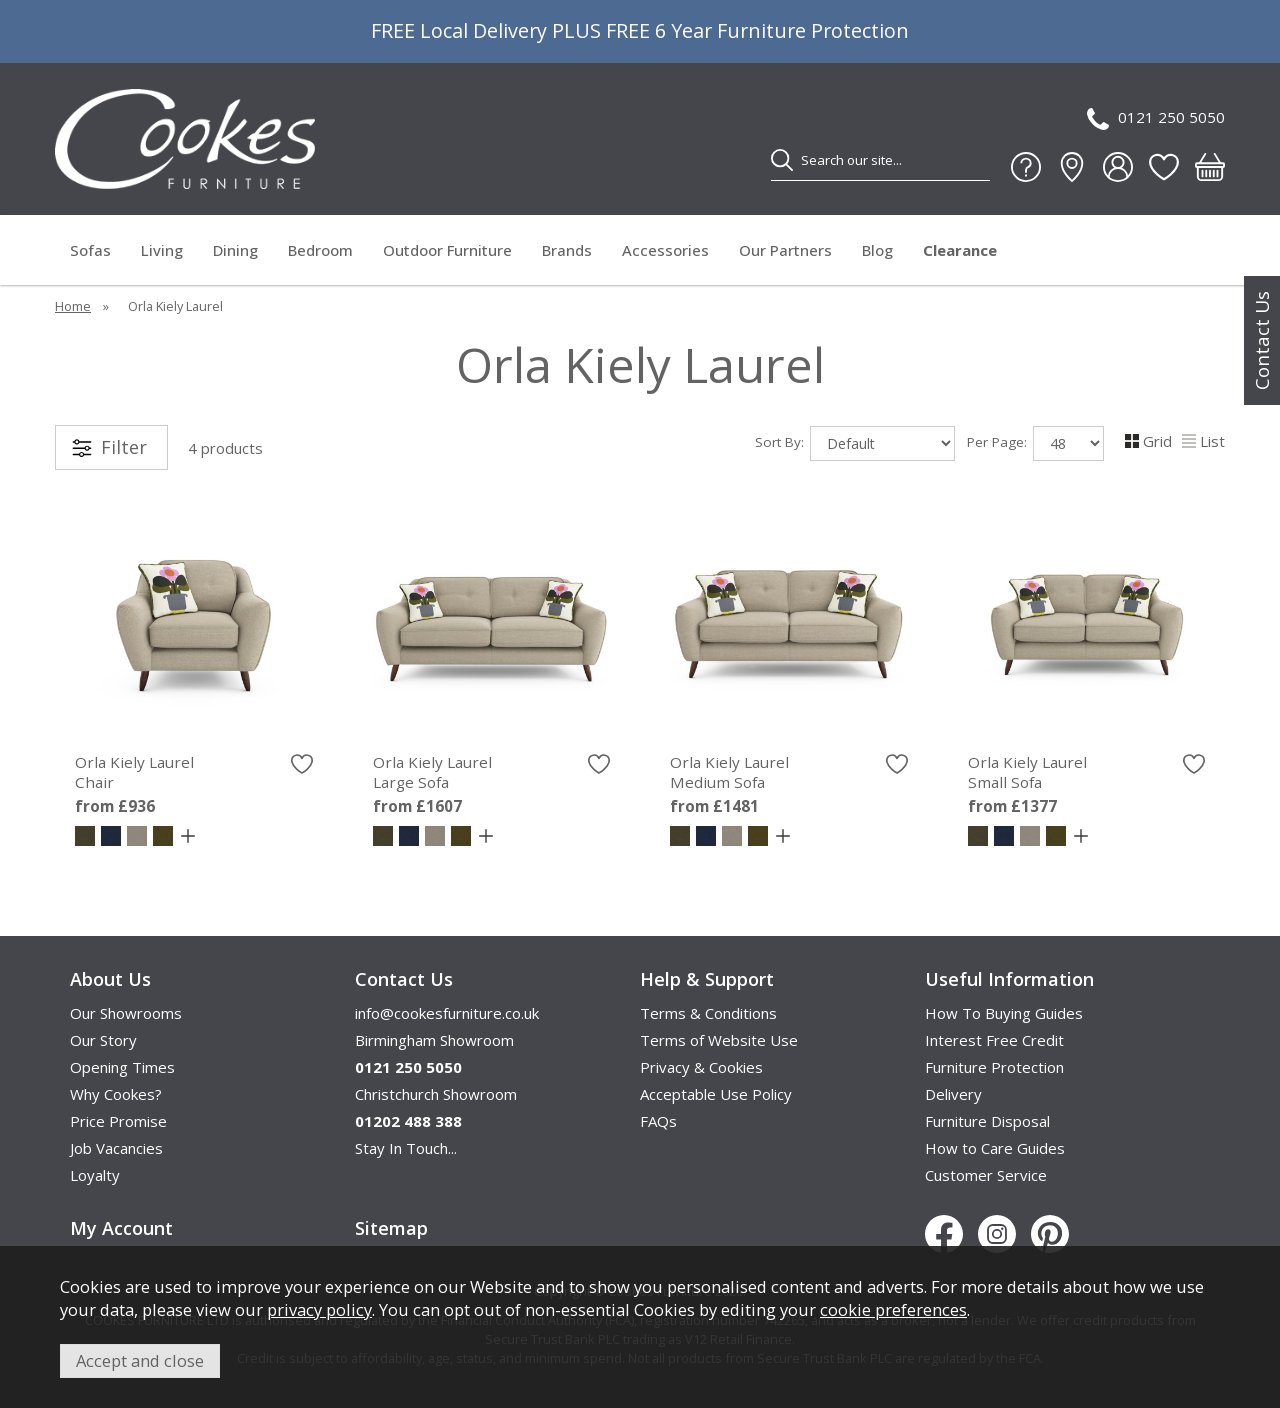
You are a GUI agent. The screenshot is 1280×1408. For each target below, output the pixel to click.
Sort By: (855, 443)
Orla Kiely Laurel (194, 772)
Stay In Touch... (406, 1148)
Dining (235, 250)
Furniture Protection (994, 1067)
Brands (567, 250)
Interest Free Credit (994, 1040)
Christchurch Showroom (436, 1094)
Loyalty (95, 1175)
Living (162, 250)
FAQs (658, 1121)
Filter (124, 447)
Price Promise (118, 1121)
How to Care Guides (995, 1148)
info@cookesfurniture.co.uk (447, 1013)
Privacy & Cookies (701, 1067)
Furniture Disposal (987, 1121)
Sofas (90, 250)
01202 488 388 (408, 1121)
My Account (121, 1228)
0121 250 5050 (1156, 118)
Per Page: (1035, 443)
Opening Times (122, 1067)
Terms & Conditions (708, 1013)
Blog (877, 250)
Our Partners (785, 250)
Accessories (665, 250)
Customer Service (986, 1175)
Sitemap (391, 1228)
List (1203, 441)
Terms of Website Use (719, 1040)
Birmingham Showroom (434, 1040)
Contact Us (1262, 340)
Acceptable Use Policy (716, 1094)
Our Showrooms (126, 1013)
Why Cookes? (116, 1094)
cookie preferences (893, 1309)
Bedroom (320, 250)
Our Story (103, 1040)
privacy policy (319, 1309)
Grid (1148, 441)
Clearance (960, 250)
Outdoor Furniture (447, 250)
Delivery (953, 1094)
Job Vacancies (116, 1148)
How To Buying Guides (1004, 1013)
